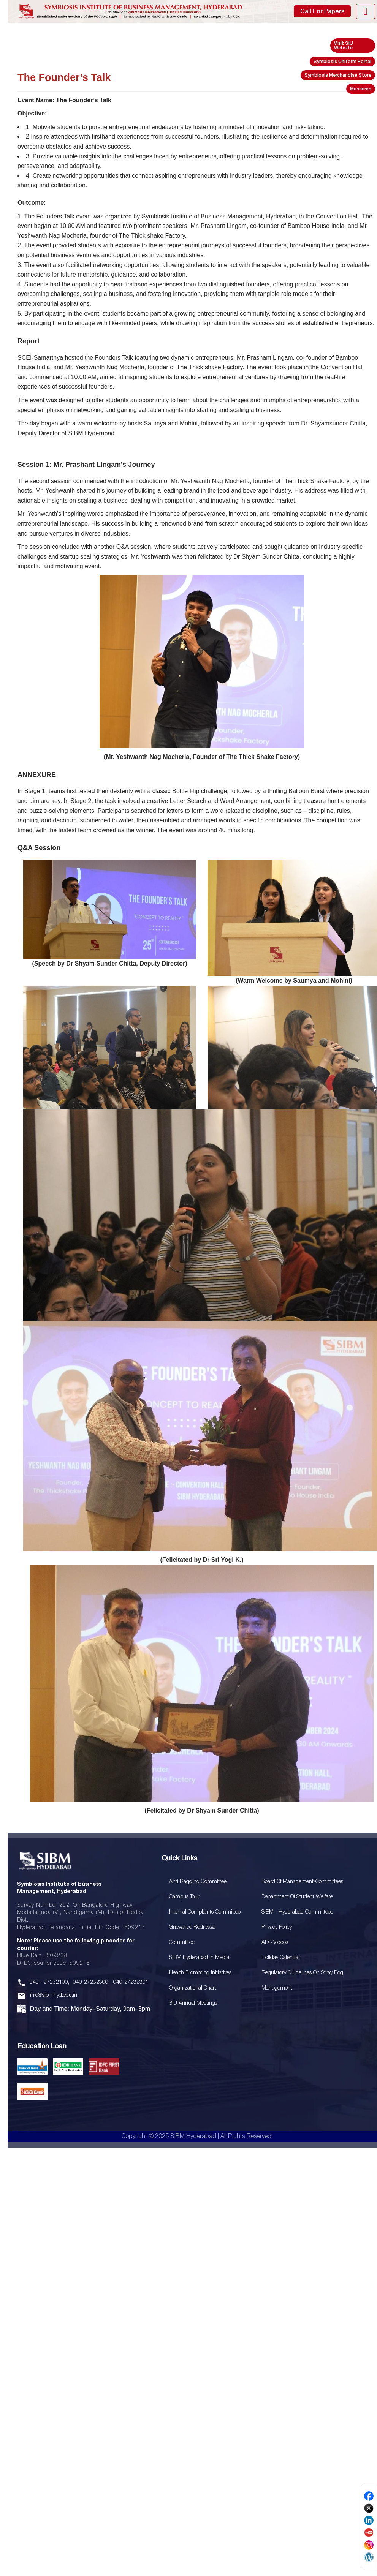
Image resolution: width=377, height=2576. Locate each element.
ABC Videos (274, 1942)
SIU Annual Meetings (193, 2003)
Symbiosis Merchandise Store (337, 75)
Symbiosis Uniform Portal (342, 62)
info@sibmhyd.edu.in (53, 1995)
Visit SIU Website (343, 45)
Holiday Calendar (280, 1957)
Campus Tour (184, 1897)
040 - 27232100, (49, 1982)
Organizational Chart (192, 1988)
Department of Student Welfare (297, 1897)
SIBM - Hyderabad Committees (297, 1912)
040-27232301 (131, 1982)
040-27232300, (91, 1982)
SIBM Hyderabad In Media (199, 1957)
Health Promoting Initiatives (200, 1973)
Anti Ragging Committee (198, 1881)
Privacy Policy (276, 1927)
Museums (360, 89)
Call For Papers (322, 11)
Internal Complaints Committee (205, 1912)
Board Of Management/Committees (302, 1881)
